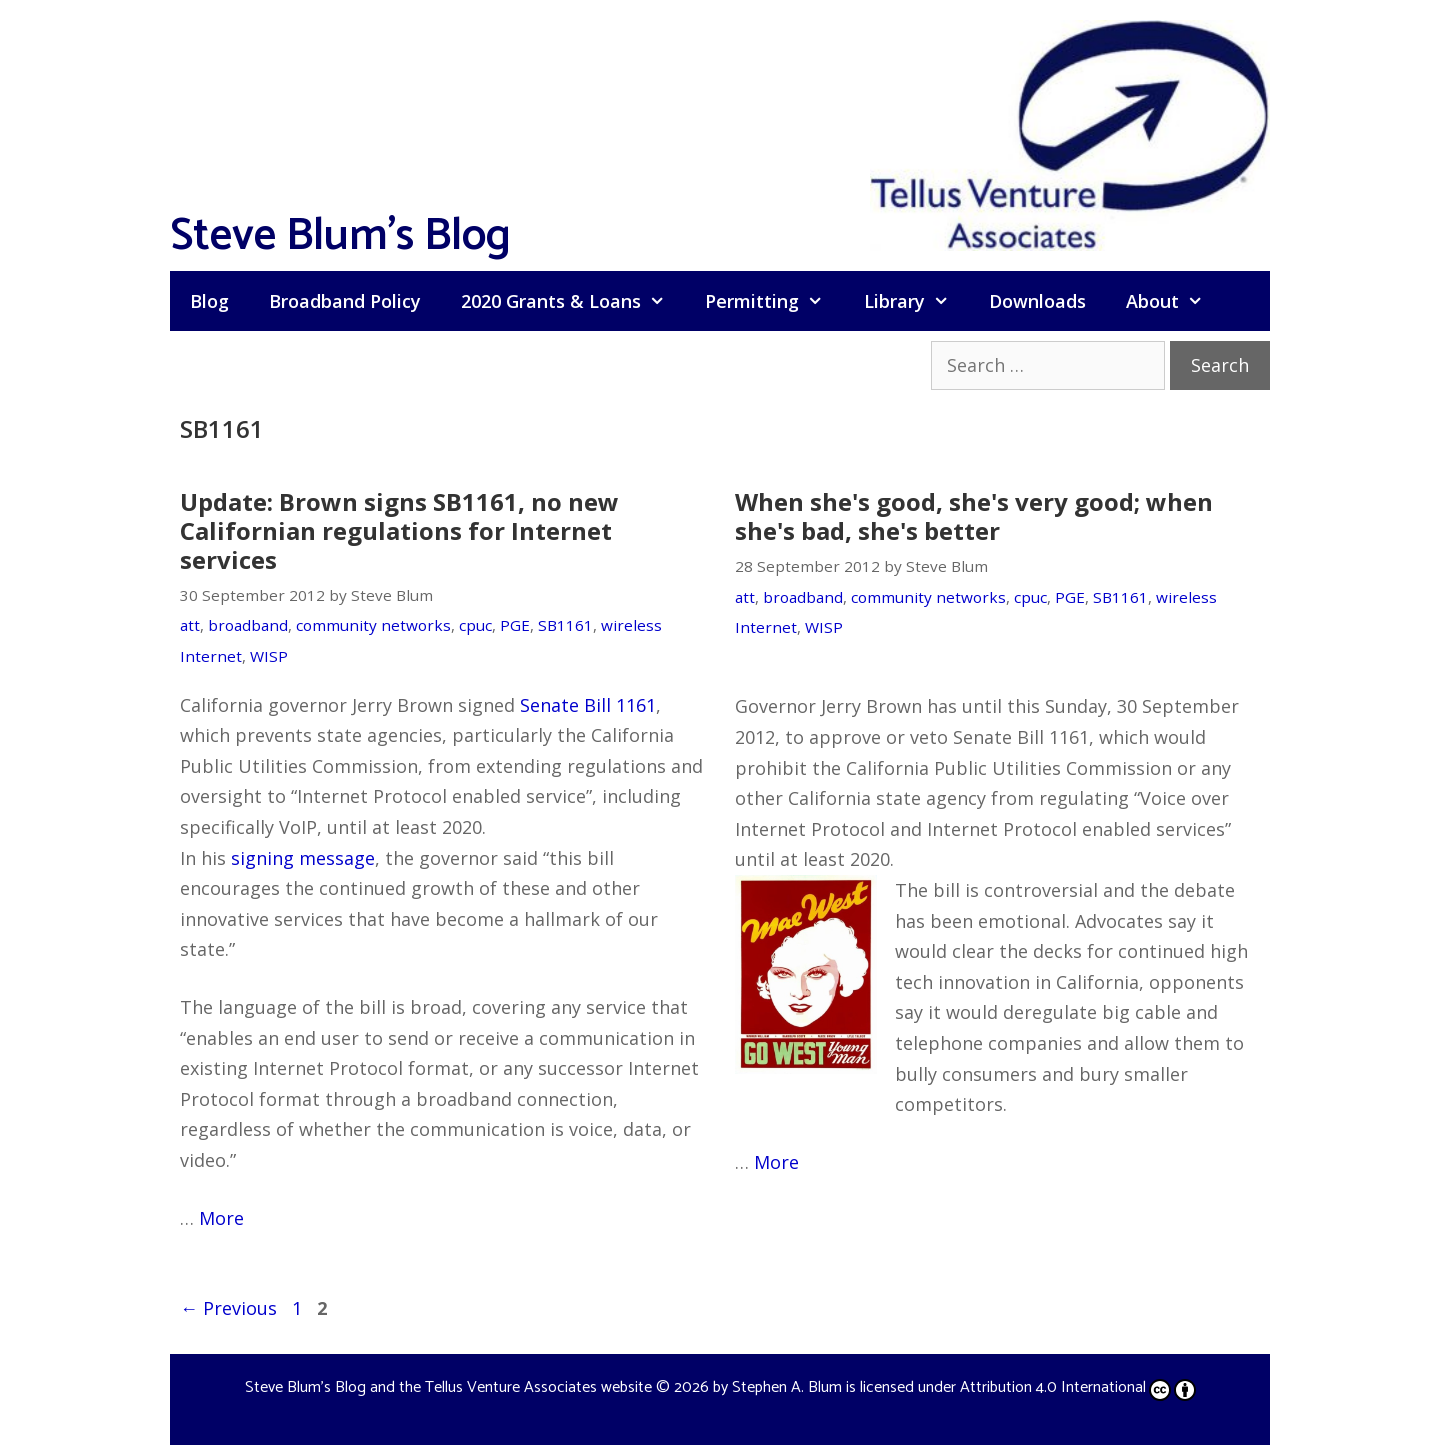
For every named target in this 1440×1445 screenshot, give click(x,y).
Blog (209, 301)
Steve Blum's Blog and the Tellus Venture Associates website (448, 1387)
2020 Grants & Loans (573, 301)
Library (916, 301)
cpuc (475, 625)
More (221, 1218)
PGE (515, 625)
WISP (269, 656)
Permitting (774, 301)
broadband (248, 625)
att (190, 625)
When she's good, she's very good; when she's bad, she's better (974, 516)
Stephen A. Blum (787, 1387)
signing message (303, 858)
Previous (228, 1308)
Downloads (1037, 301)
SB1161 (565, 625)
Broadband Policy (345, 301)
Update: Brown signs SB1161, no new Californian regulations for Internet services (399, 530)
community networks (373, 625)
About (1174, 301)
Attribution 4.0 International (1078, 1387)
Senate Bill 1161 (588, 705)
